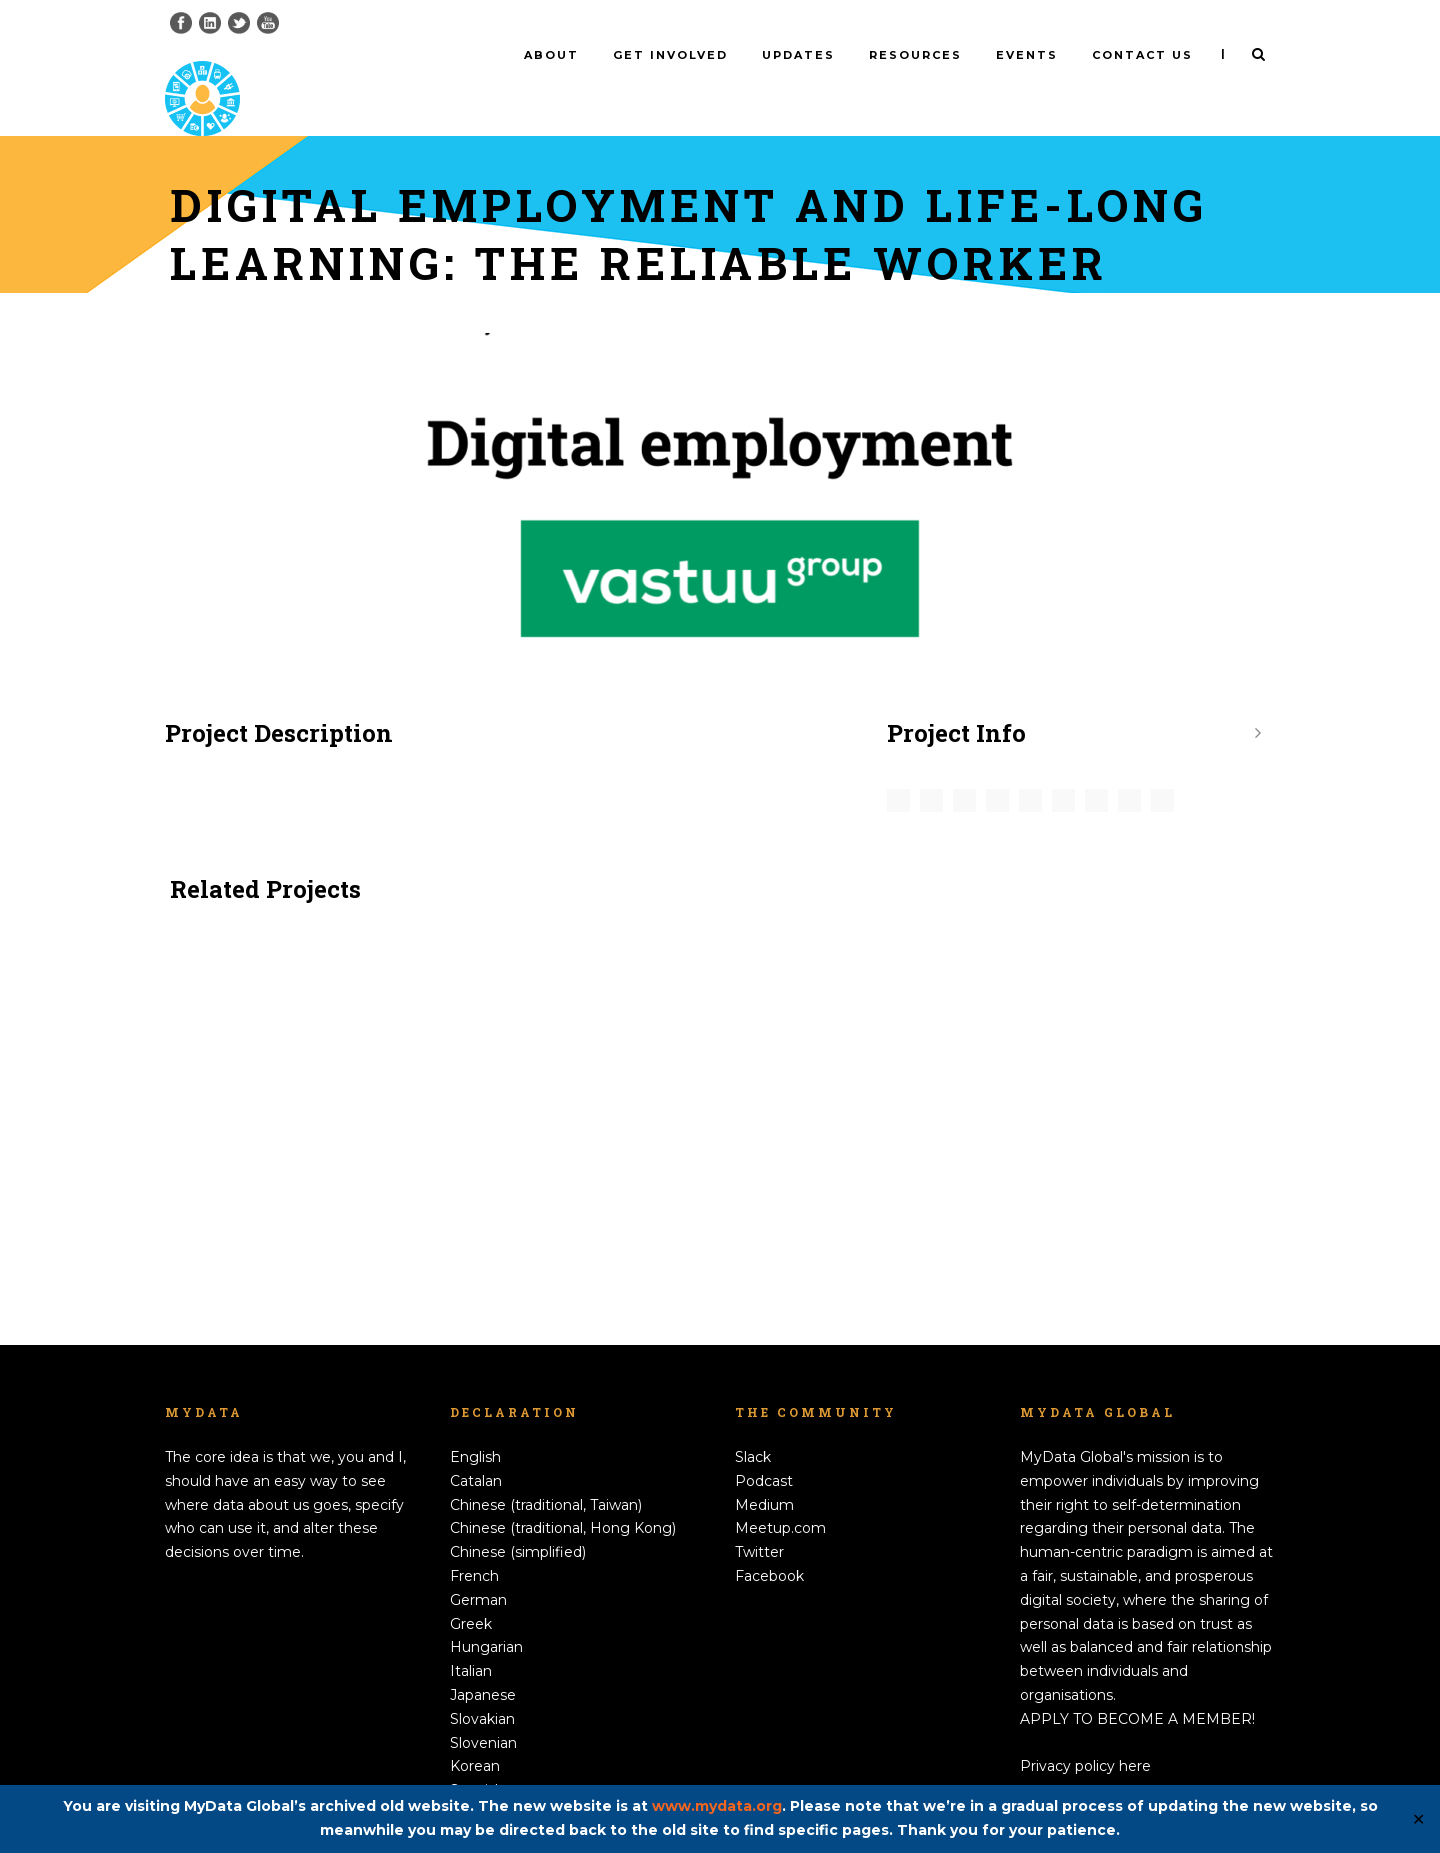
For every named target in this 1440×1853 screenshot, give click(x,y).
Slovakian (482, 1685)
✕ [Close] (1418, 1819)
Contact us (1142, 55)
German (478, 1566)
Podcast (764, 1448)
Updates (798, 55)
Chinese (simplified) (518, 1519)
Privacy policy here (1085, 1733)
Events (1027, 55)
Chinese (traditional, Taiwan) (546, 1471)
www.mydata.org (717, 1806)
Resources (915, 55)
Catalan (476, 1448)
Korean (475, 1733)
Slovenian (483, 1709)
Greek (471, 1590)
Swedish (479, 1781)
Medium (764, 1471)
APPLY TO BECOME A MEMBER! (1137, 1685)
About (551, 55)
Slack (753, 1424)
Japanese (483, 1662)
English (475, 1424)
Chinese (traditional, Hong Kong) (563, 1495)
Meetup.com (780, 1495)
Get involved (670, 55)
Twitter (759, 1519)
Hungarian (486, 1614)
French (474, 1543)
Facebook (769, 1543)
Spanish (477, 1757)
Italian (471, 1638)
